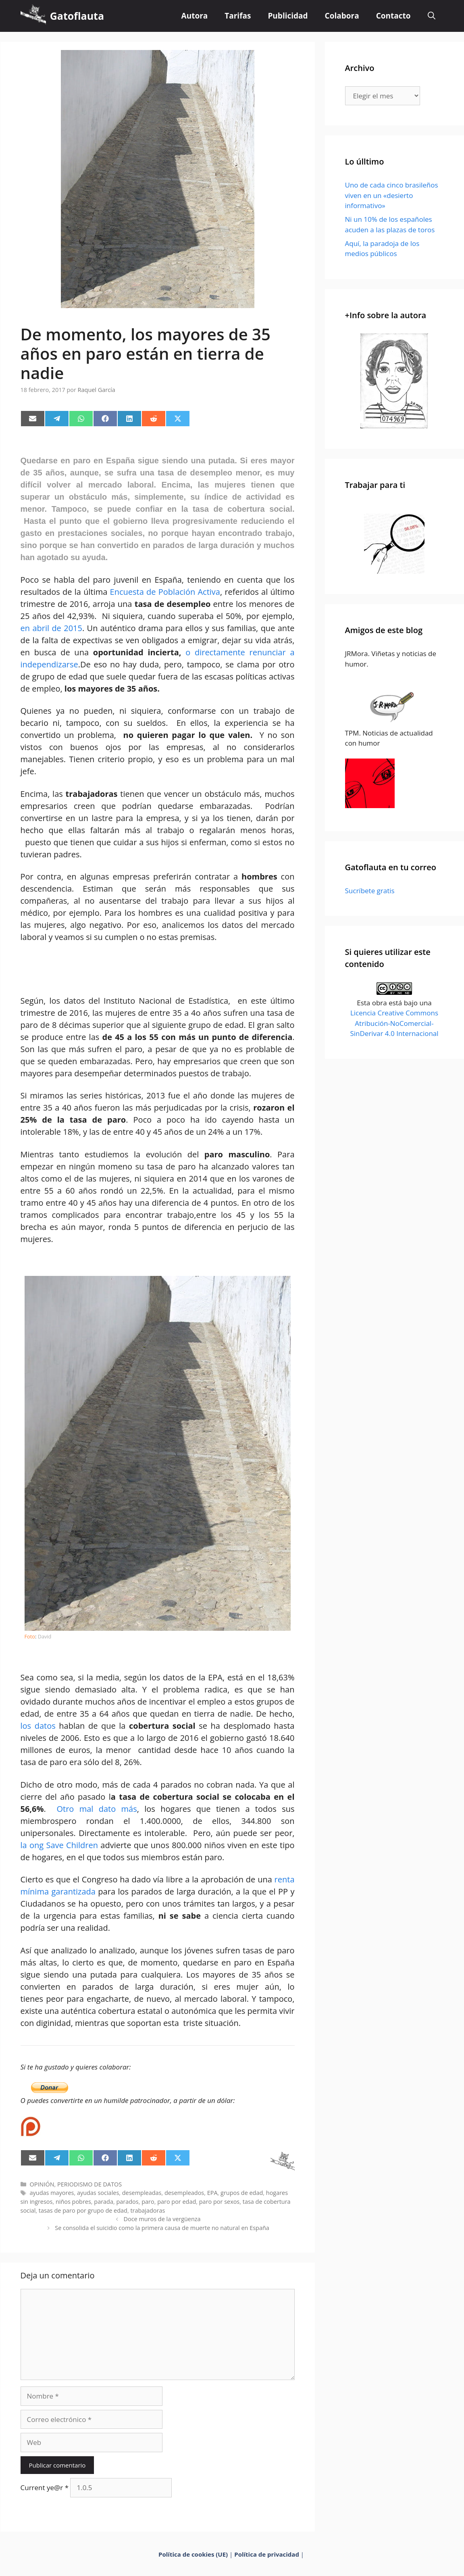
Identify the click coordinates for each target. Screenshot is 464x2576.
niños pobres (73, 2201)
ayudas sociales (98, 2193)
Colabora (342, 15)
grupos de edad (242, 2193)
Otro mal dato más (94, 1808)
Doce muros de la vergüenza (161, 2219)
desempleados (184, 2193)
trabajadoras (147, 2210)
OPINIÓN (42, 2184)
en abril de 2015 (51, 628)
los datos (38, 1725)
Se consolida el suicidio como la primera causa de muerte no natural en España (162, 2228)
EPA (212, 2193)
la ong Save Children (59, 1845)
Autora (194, 15)
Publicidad (288, 15)
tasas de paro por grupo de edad (83, 2210)
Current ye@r (45, 2487)
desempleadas (142, 2193)
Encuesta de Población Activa (165, 591)
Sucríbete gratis (370, 890)
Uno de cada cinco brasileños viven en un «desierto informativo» (391, 195)
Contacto (393, 15)
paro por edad (176, 2201)
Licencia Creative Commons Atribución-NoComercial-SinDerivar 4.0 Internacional (394, 1023)
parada (103, 2201)
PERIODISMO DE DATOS (89, 2184)
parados (127, 2201)
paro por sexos (219, 2201)
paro (147, 2201)
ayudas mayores (52, 2193)
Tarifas (238, 15)
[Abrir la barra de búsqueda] (431, 16)
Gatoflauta (77, 16)
